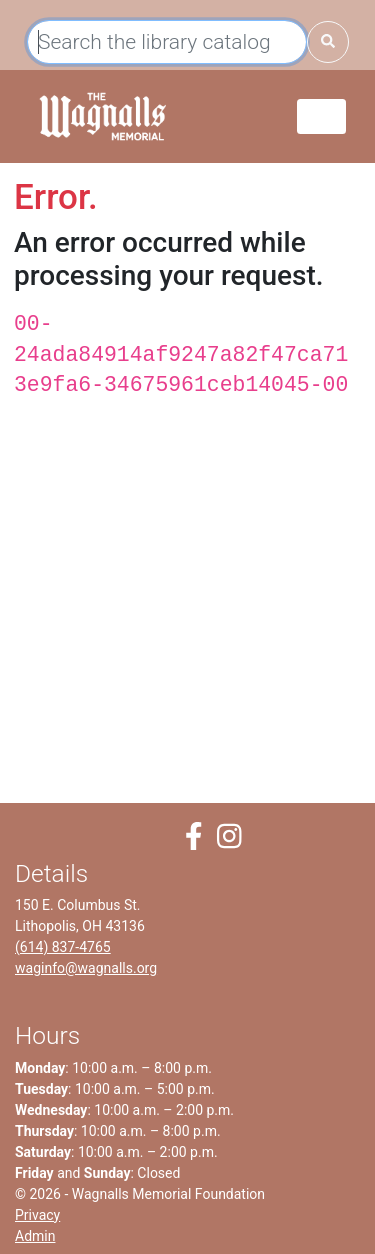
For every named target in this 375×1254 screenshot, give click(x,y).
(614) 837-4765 (63, 947)
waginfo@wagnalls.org (86, 968)
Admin (35, 1236)
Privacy (37, 1215)
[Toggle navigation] (321, 116)
